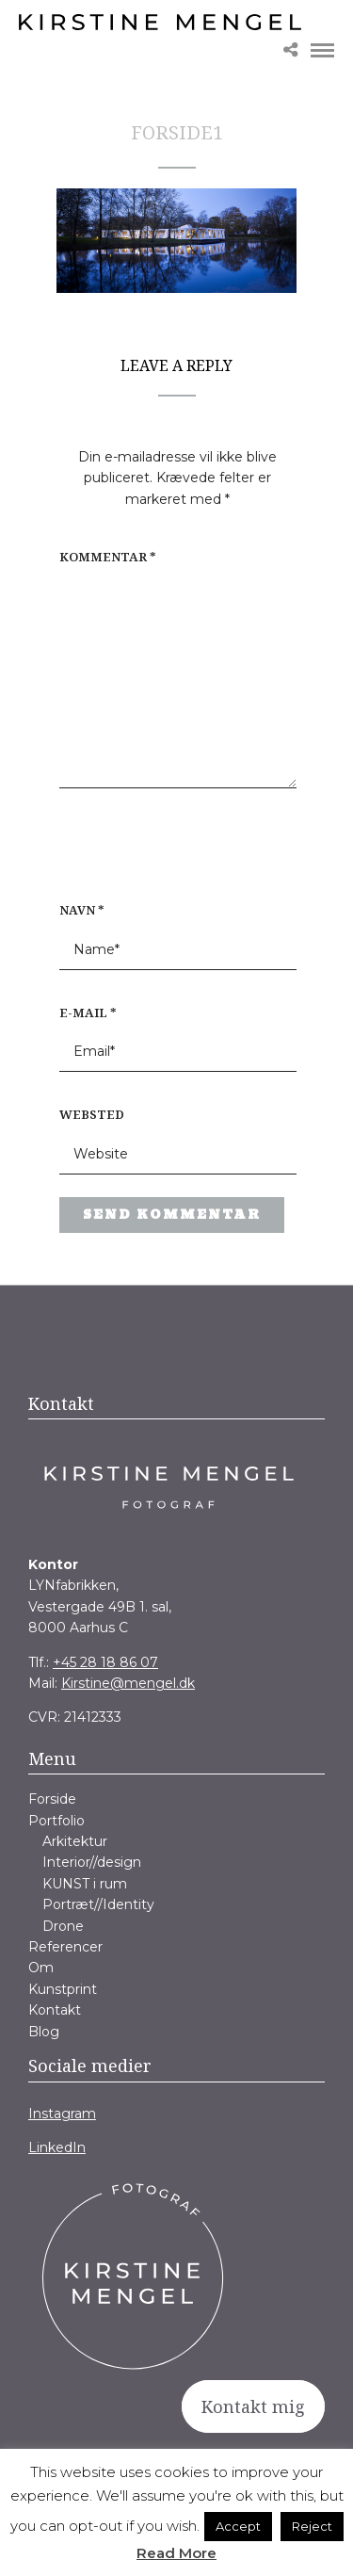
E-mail (88, 1012)
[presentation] (180, 854)
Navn (81, 909)
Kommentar (107, 556)
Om (41, 1967)
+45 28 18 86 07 (105, 1662)
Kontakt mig (253, 2406)
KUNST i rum (84, 1883)
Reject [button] (312, 2526)
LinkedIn (57, 2147)
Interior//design (91, 1862)
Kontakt (54, 2009)
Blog (43, 2031)
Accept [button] (238, 2526)
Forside (52, 1798)
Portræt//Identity (98, 1904)
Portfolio (56, 1820)
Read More (176, 2553)
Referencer (65, 1946)
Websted (91, 1114)
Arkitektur (74, 1841)
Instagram (62, 2113)
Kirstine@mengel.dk (128, 1683)
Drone (63, 1926)
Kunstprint (62, 1989)
